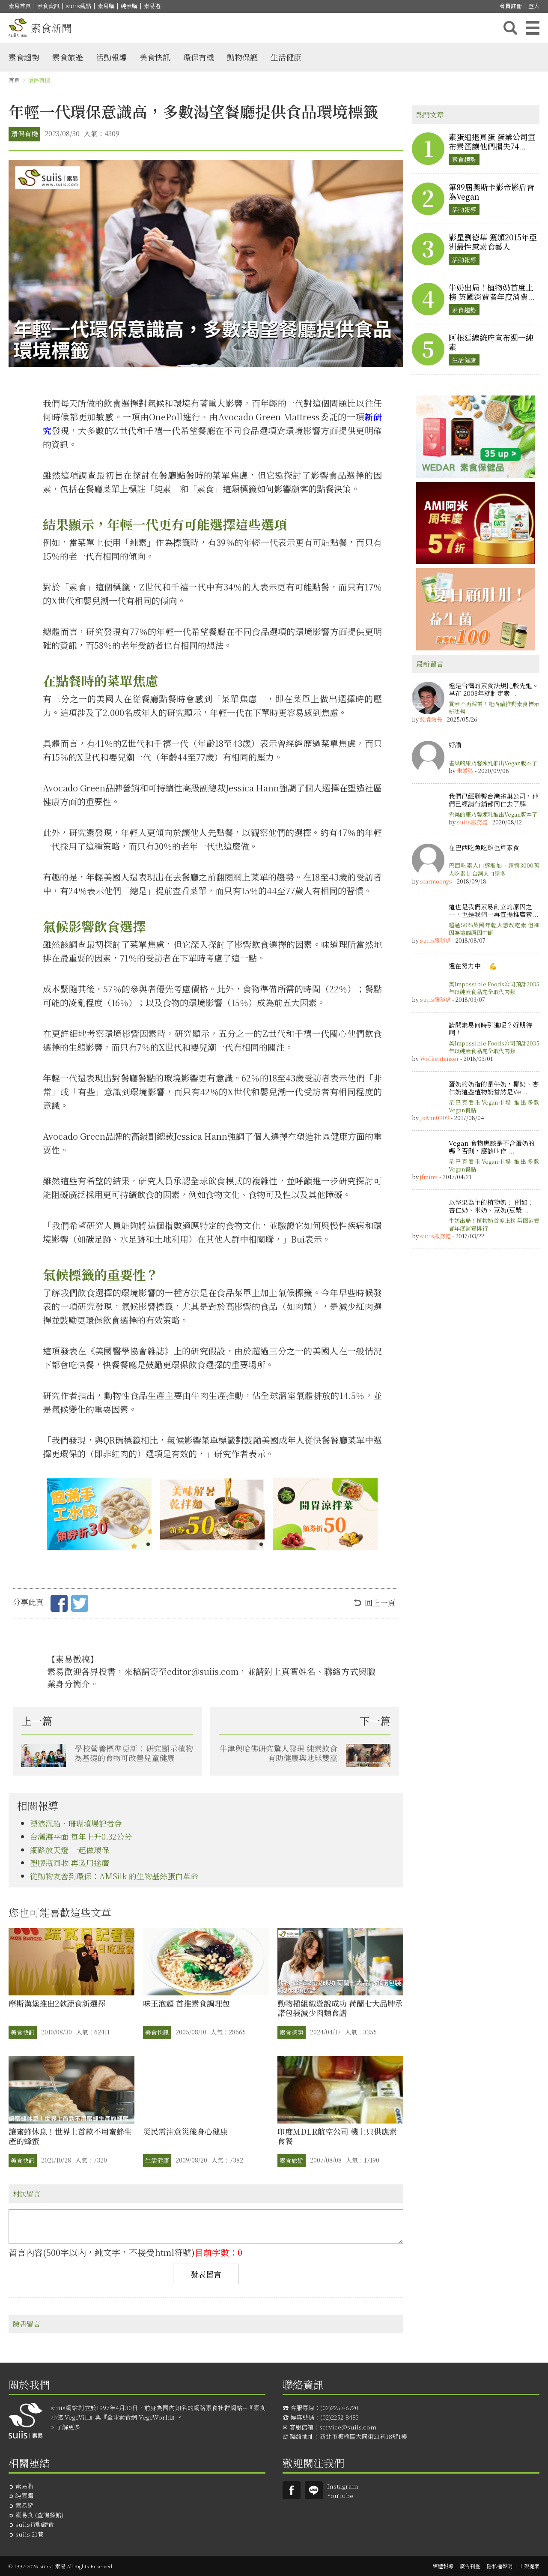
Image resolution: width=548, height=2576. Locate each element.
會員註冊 (511, 6)
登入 (533, 6)
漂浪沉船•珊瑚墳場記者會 (76, 1823)
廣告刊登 (470, 2566)
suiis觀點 (78, 6)
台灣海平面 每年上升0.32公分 (81, 1836)
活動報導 (111, 57)
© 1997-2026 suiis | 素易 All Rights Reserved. (61, 2566)
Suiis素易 (292, 2490)
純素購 (129, 6)
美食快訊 (155, 57)
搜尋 (510, 28)
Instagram (342, 2486)
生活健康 (286, 57)
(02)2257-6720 (339, 2407)
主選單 (532, 28)
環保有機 (198, 57)
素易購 (106, 6)
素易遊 (152, 6)
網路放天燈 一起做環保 (69, 1849)
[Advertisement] (475, 1386)
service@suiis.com (348, 2427)
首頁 (14, 80)
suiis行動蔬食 (34, 2524)
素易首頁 (20, 6)
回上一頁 (380, 1602)
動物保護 (242, 57)
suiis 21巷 (29, 2534)
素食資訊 (48, 6)
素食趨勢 (24, 57)
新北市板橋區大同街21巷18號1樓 (363, 2436)
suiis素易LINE (314, 2490)
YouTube (340, 2495)
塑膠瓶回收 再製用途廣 (69, 1862)
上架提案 (529, 2566)
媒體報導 (443, 2566)
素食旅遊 (67, 57)
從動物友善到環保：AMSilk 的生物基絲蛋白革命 (114, 1875)
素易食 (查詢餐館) (39, 2514)
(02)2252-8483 (339, 2417)
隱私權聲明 (499, 2566)
